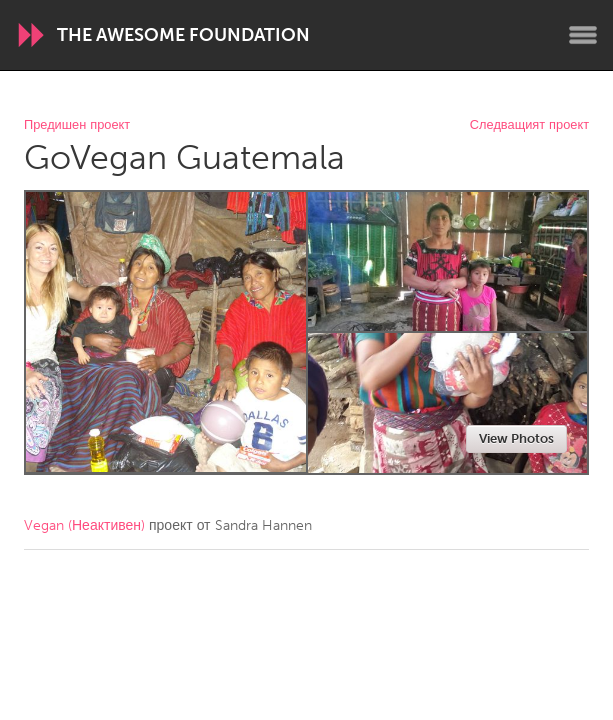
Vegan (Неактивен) (84, 525)
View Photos (516, 438)
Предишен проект (77, 125)
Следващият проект (529, 125)
